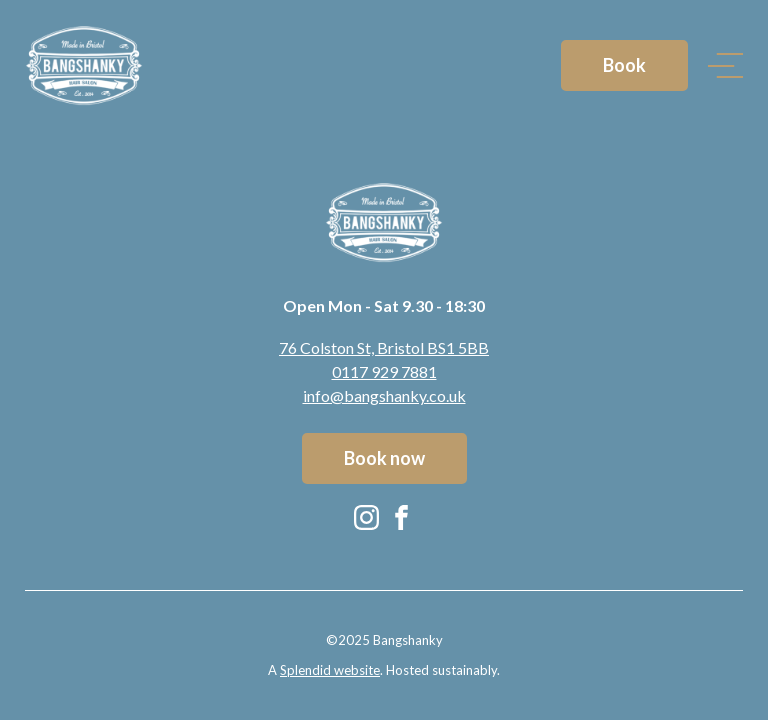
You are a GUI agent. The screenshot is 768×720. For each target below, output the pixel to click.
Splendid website (330, 670)
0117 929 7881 (384, 371)
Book (624, 65)
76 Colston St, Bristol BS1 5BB (384, 347)
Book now (384, 458)
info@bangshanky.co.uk (384, 395)
